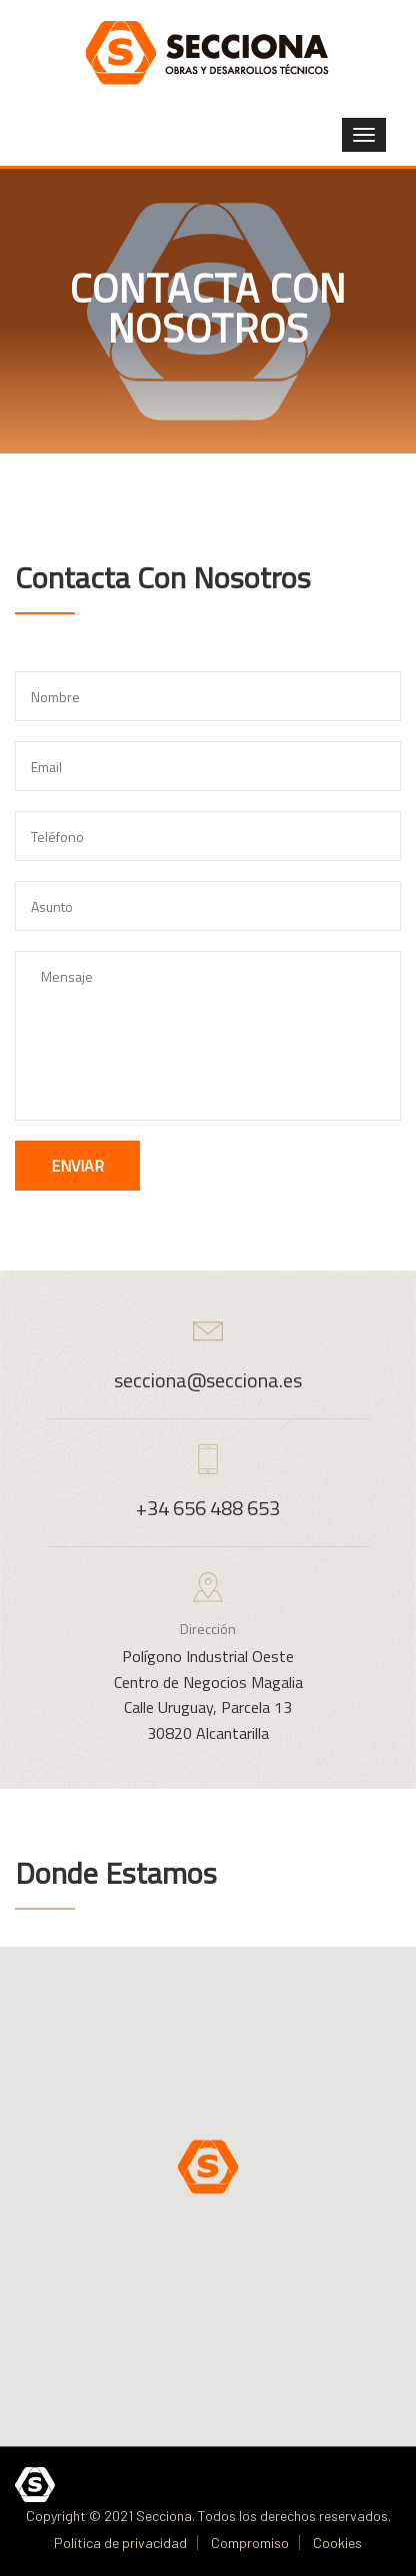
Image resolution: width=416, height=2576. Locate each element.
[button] (208, 2166)
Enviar (77, 1166)
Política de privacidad (120, 2542)
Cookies (337, 2542)
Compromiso (250, 2542)
